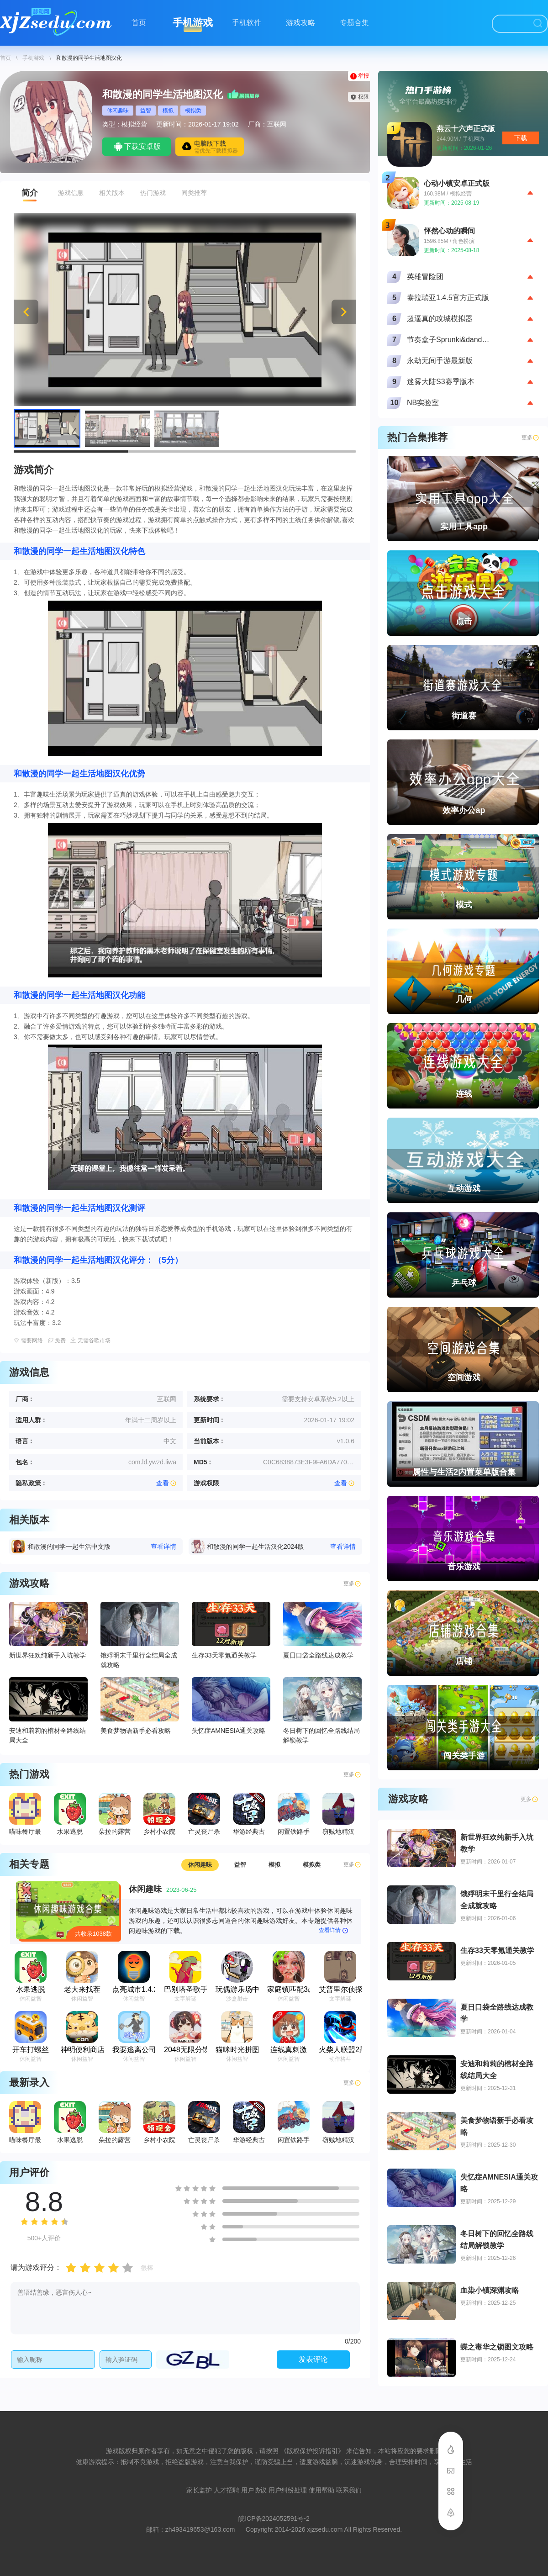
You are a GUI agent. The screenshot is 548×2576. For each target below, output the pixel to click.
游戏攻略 (300, 22)
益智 (145, 110)
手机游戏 (193, 22)
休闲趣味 (118, 110)
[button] (344, 312)
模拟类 (193, 110)
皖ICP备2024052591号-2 (274, 2518)
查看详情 (334, 1930)
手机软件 (246, 22)
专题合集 (354, 22)
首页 (139, 22)
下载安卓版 (136, 146)
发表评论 (313, 2359)
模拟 (168, 110)
